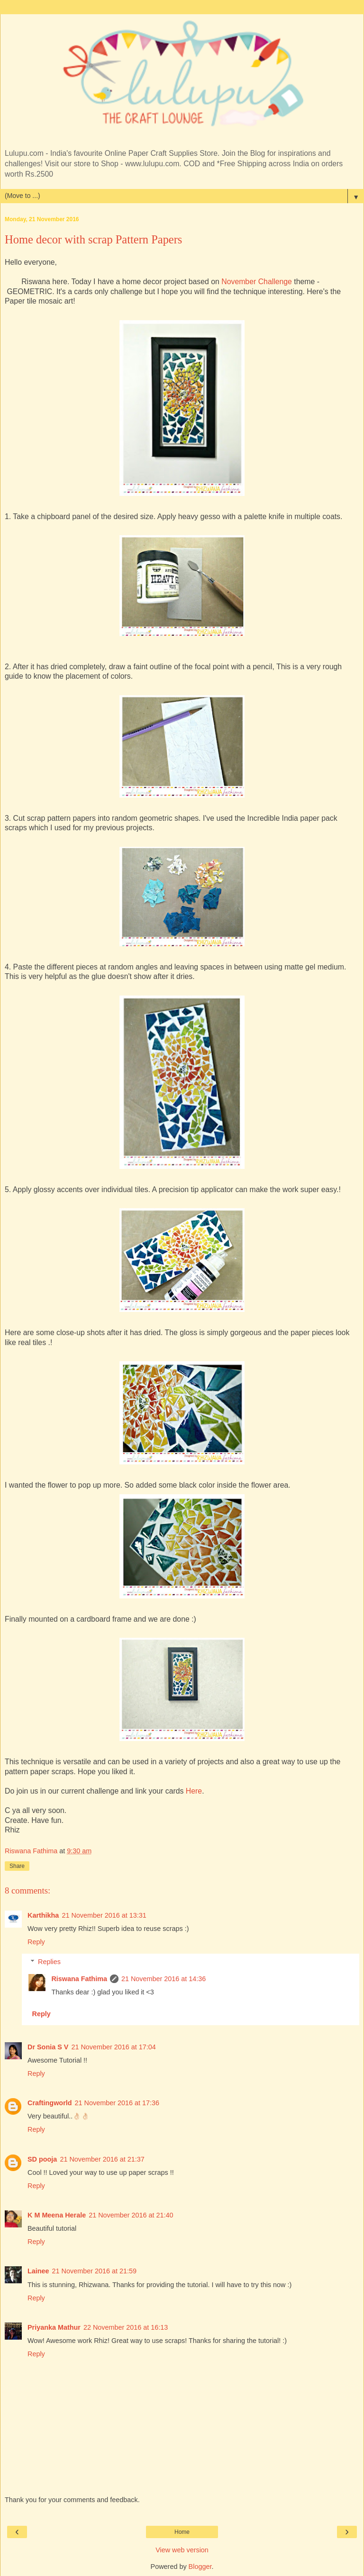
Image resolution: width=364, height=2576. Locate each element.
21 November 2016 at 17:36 (117, 2103)
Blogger (200, 2566)
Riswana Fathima (79, 1979)
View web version (182, 2550)
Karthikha (43, 1915)
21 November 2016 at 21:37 (102, 2159)
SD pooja (42, 2159)
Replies (49, 1962)
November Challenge (256, 282)
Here (194, 1791)
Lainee (38, 2271)
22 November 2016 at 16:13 (125, 2327)
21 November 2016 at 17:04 (113, 2047)
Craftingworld (49, 2103)
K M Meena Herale (56, 2215)
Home (182, 2532)
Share (17, 1866)
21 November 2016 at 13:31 (104, 1915)
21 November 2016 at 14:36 (163, 1979)
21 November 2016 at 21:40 (131, 2215)
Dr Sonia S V (47, 2047)
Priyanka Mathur (54, 2327)
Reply (36, 1942)
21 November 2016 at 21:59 (94, 2271)
